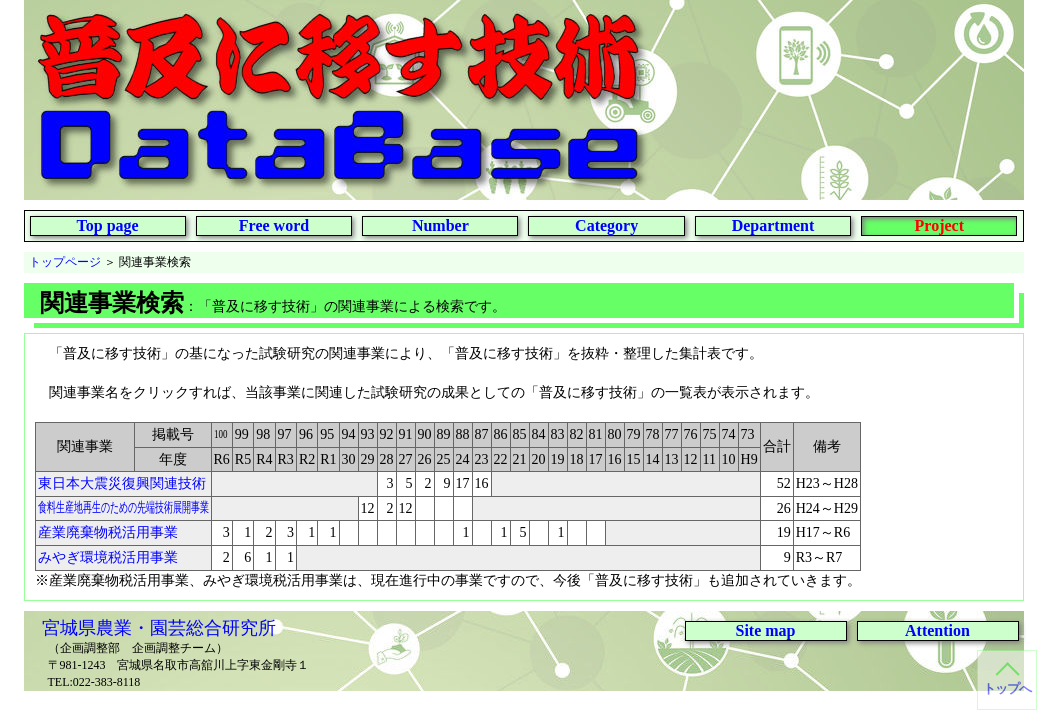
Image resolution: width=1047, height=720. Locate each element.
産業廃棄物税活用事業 (108, 532)
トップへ (1007, 689)
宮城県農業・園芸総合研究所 (159, 628)
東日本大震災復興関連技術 (122, 483)
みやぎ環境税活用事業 (108, 557)
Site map (766, 630)
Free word (274, 225)
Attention (937, 630)
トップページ (65, 262)
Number (440, 225)
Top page (108, 225)
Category (606, 225)
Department (773, 225)
